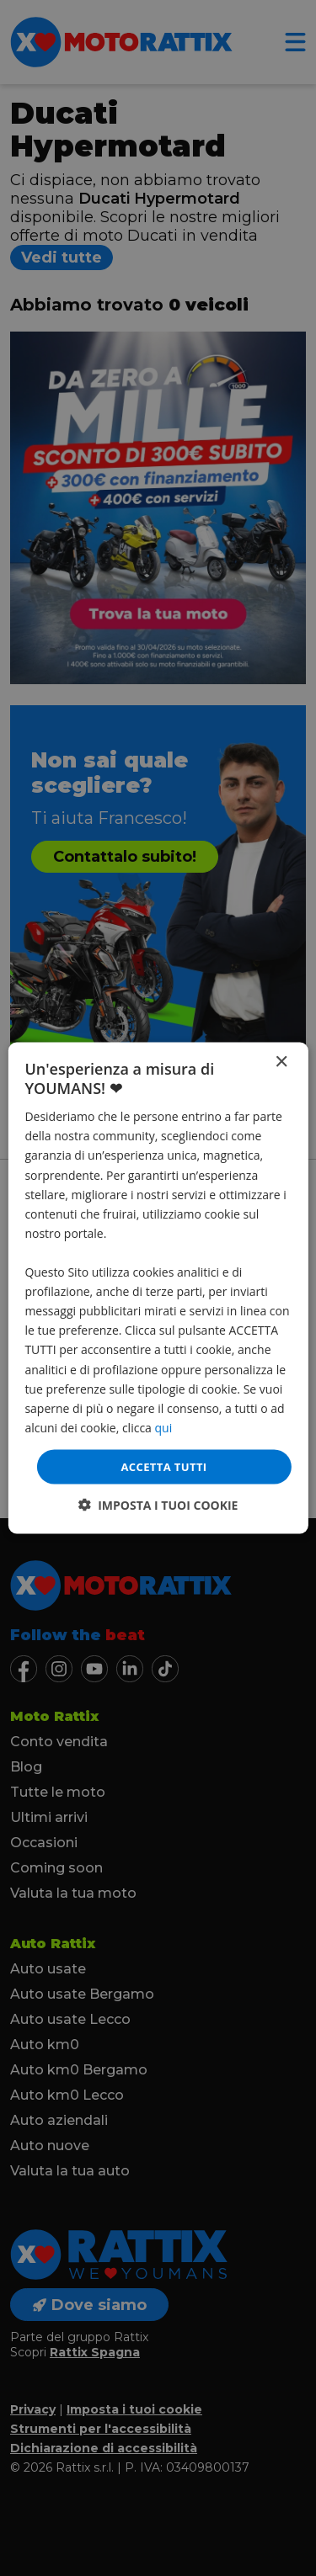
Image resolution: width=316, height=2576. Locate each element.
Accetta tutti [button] (163, 1466)
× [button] (281, 1061)
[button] (158, 1505)
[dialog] (158, 1288)
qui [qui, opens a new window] (164, 1427)
